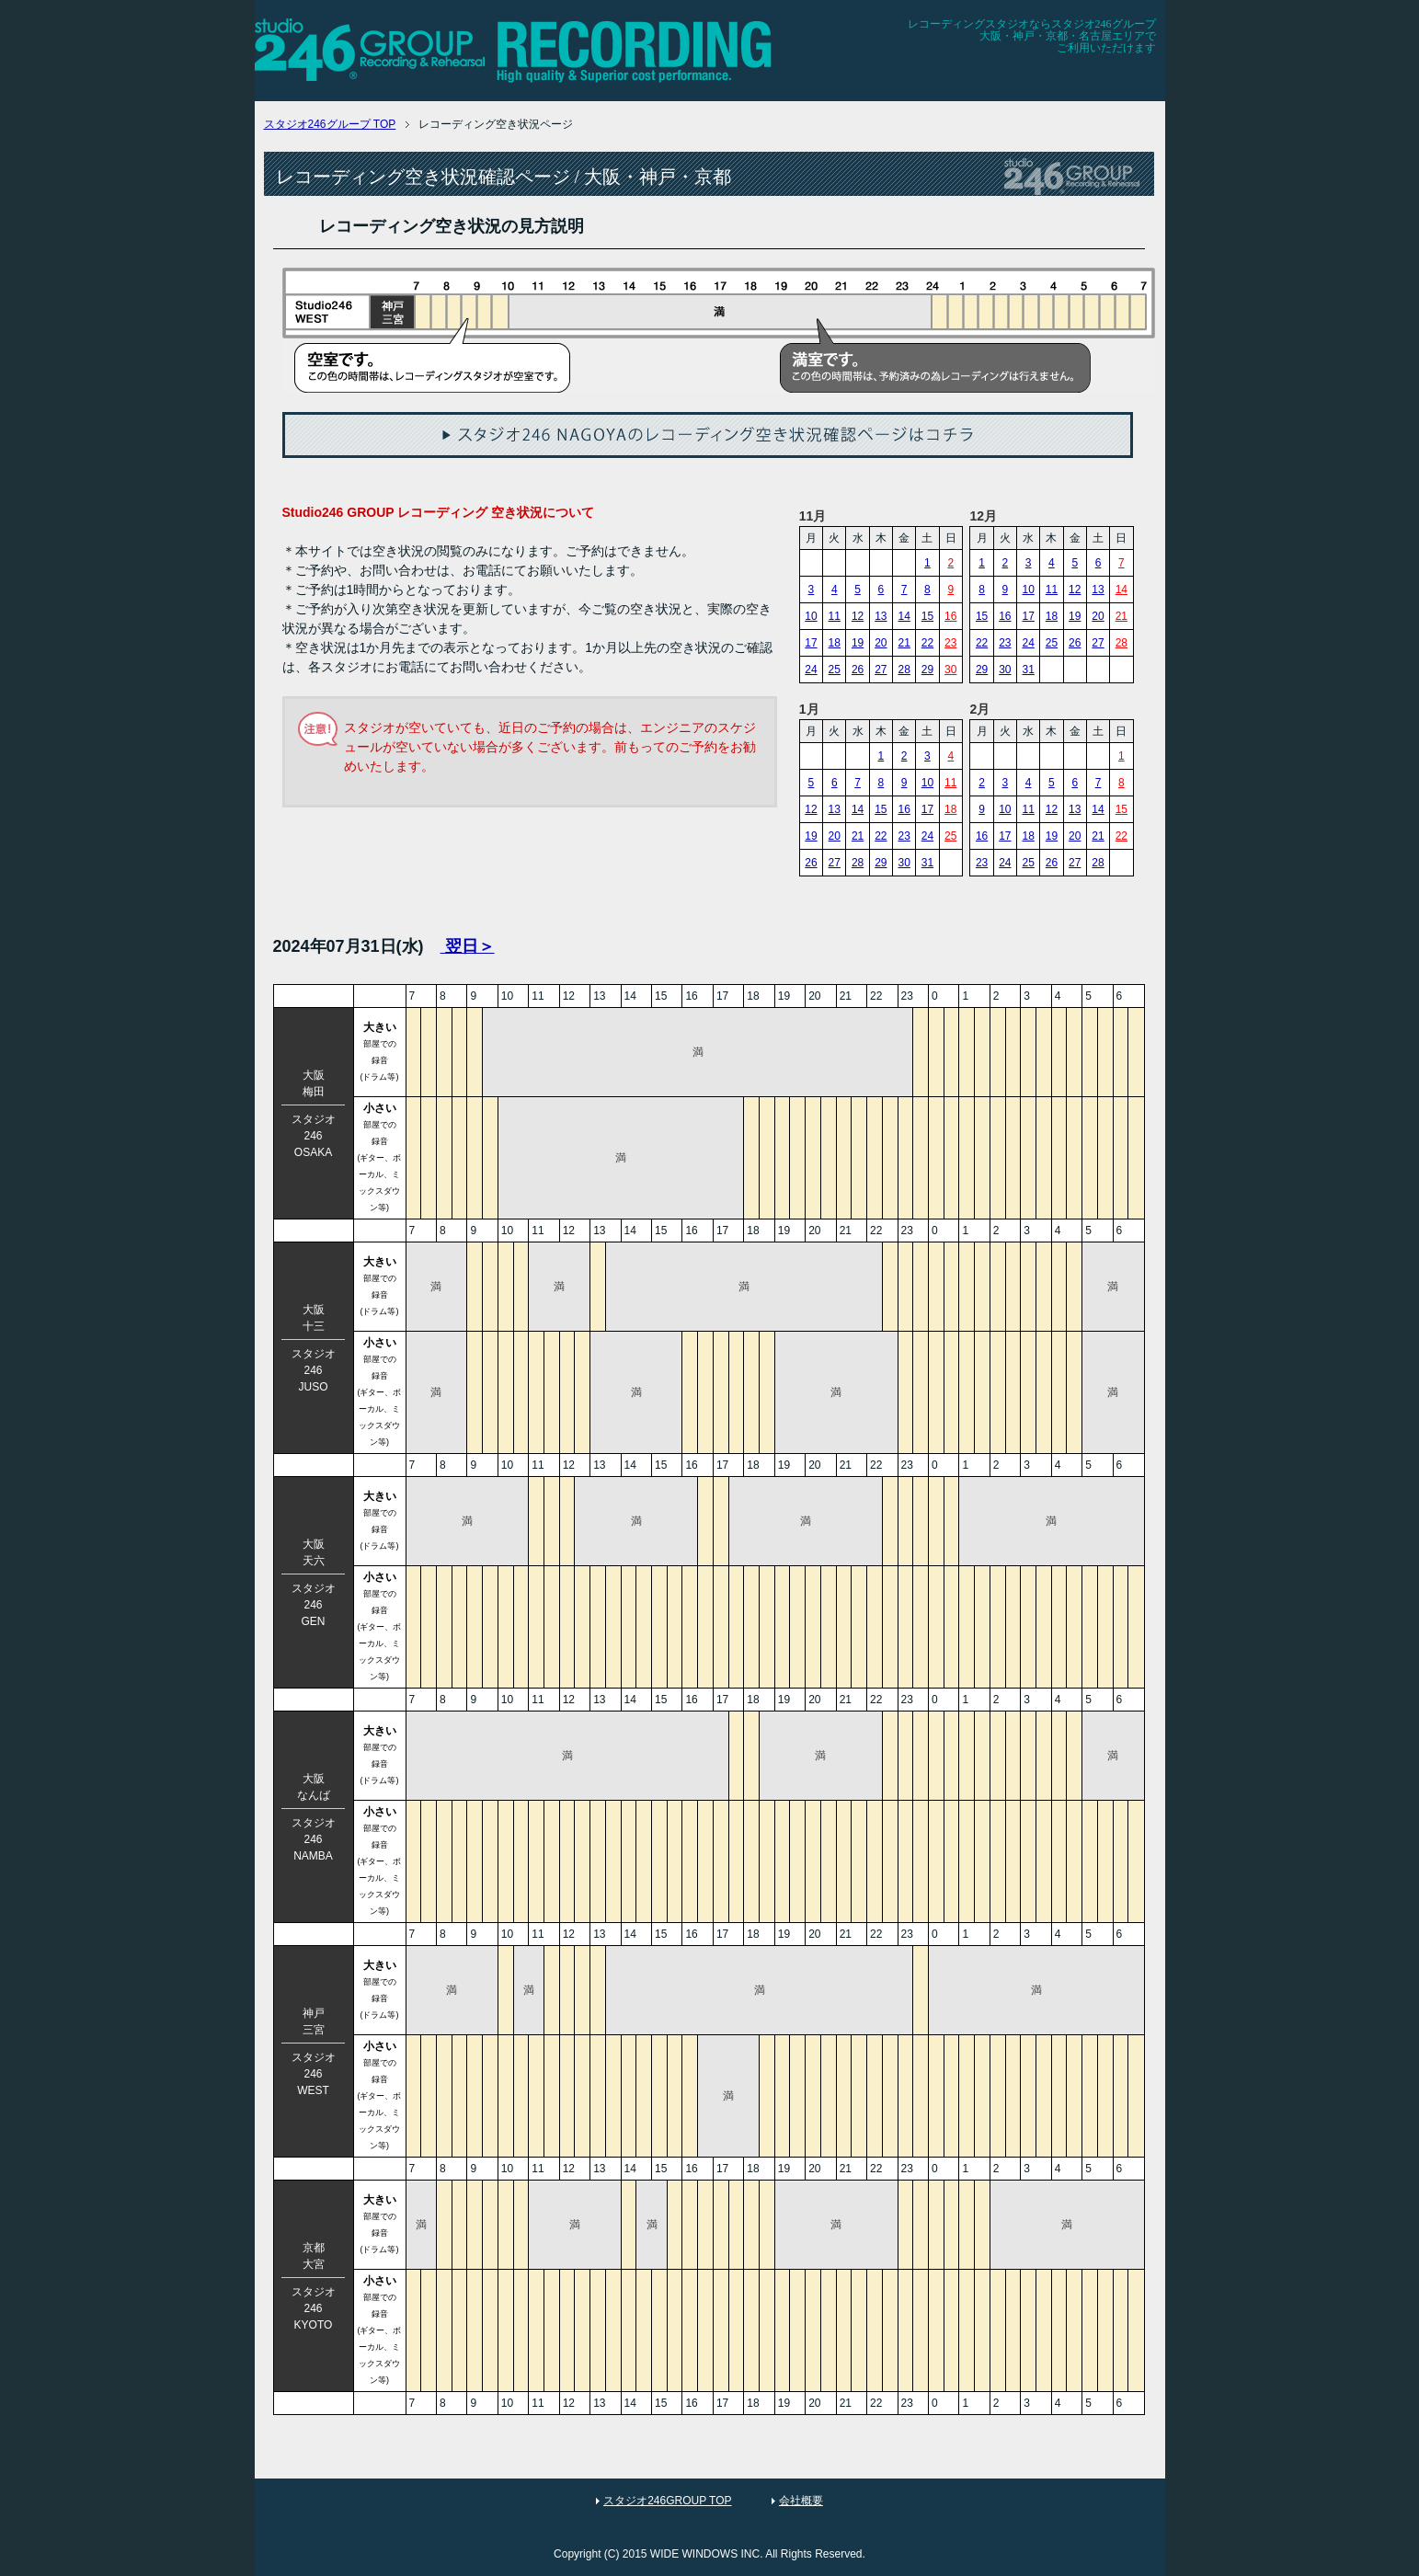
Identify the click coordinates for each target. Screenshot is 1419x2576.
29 (927, 669)
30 (950, 669)
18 (835, 642)
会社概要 (801, 2500)
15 (927, 616)
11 (835, 616)
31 (1028, 669)
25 (835, 669)
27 (881, 669)
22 (927, 642)
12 (858, 616)
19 (858, 642)
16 (950, 616)
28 (904, 669)
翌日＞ (468, 946)
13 (881, 616)
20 (881, 642)
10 (811, 616)
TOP (330, 124)
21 (904, 642)
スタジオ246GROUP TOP (667, 2500)
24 (811, 669)
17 (811, 642)
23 (950, 642)
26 (858, 669)
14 (904, 616)
